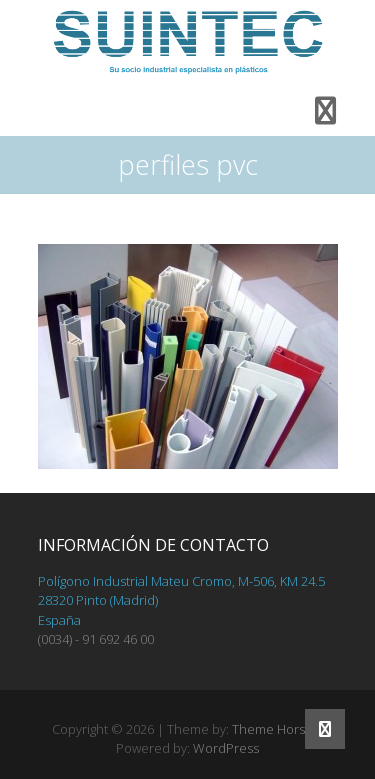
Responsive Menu (326, 110)
